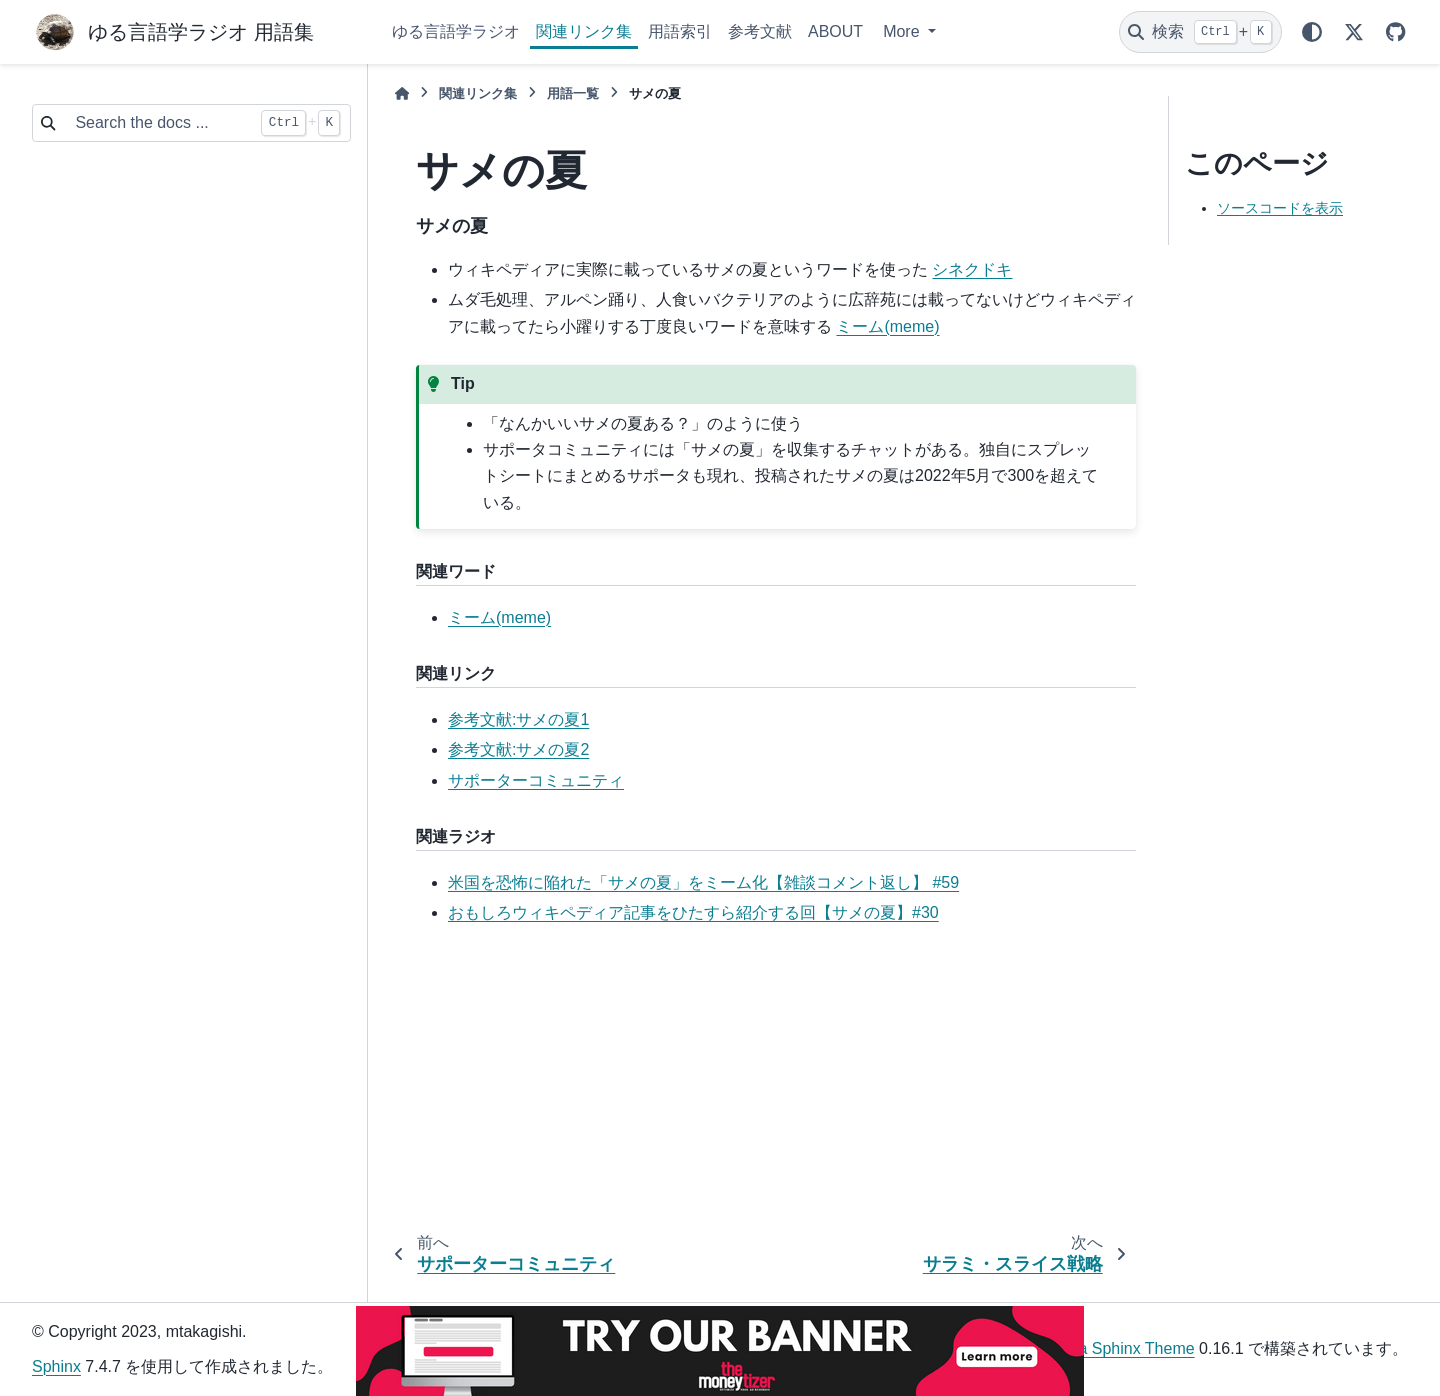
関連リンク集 (584, 31)
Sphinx (56, 1366)
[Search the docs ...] (157, 123)
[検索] (1200, 32)
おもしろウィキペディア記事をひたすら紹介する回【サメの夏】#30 (693, 912)
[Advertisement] (760, 1083)
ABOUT (835, 31)
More (903, 31)
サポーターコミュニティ (536, 780)
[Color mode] (1312, 32)
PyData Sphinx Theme (1115, 1348)
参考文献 (760, 31)
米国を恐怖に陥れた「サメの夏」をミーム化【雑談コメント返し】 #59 (703, 882)
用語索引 (680, 31)
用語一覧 (573, 93)
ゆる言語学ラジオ (456, 31)
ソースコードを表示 (1280, 208)
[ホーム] (402, 93)
